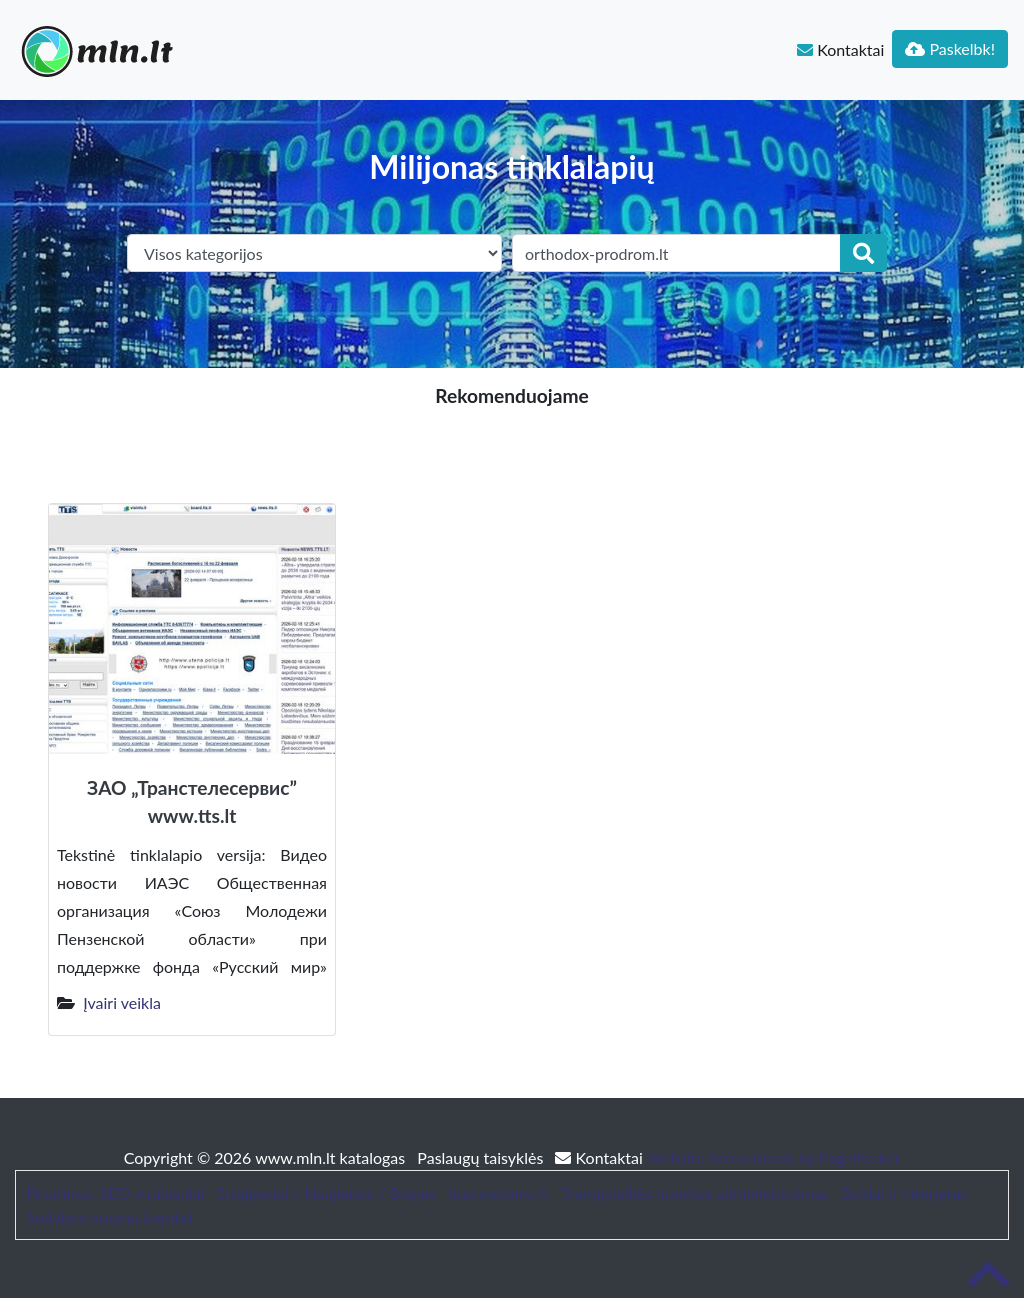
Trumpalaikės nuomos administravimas (695, 1192)
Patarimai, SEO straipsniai (115, 1192)
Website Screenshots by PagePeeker (774, 1157)
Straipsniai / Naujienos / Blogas (326, 1192)
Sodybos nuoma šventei (109, 1216)
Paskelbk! (950, 48)
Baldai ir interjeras (904, 1192)
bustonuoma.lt (498, 1192)
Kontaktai (840, 49)
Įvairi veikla (122, 1002)
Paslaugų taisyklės (482, 1157)
